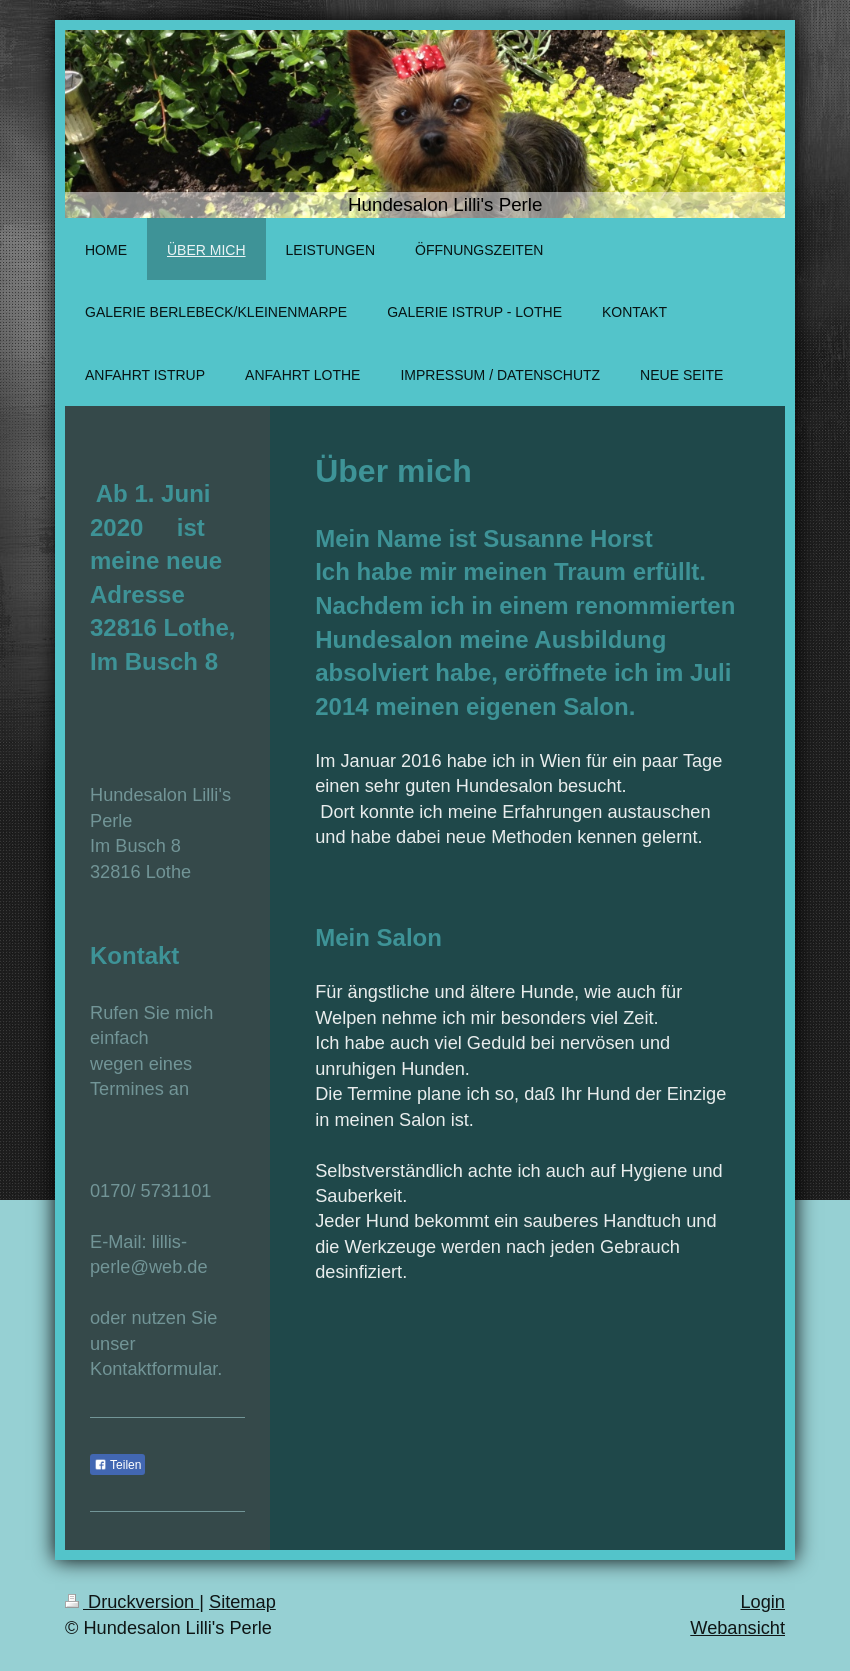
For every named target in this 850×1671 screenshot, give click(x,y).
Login (762, 1602)
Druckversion (132, 1602)
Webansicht (737, 1628)
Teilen (117, 1465)
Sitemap (242, 1602)
